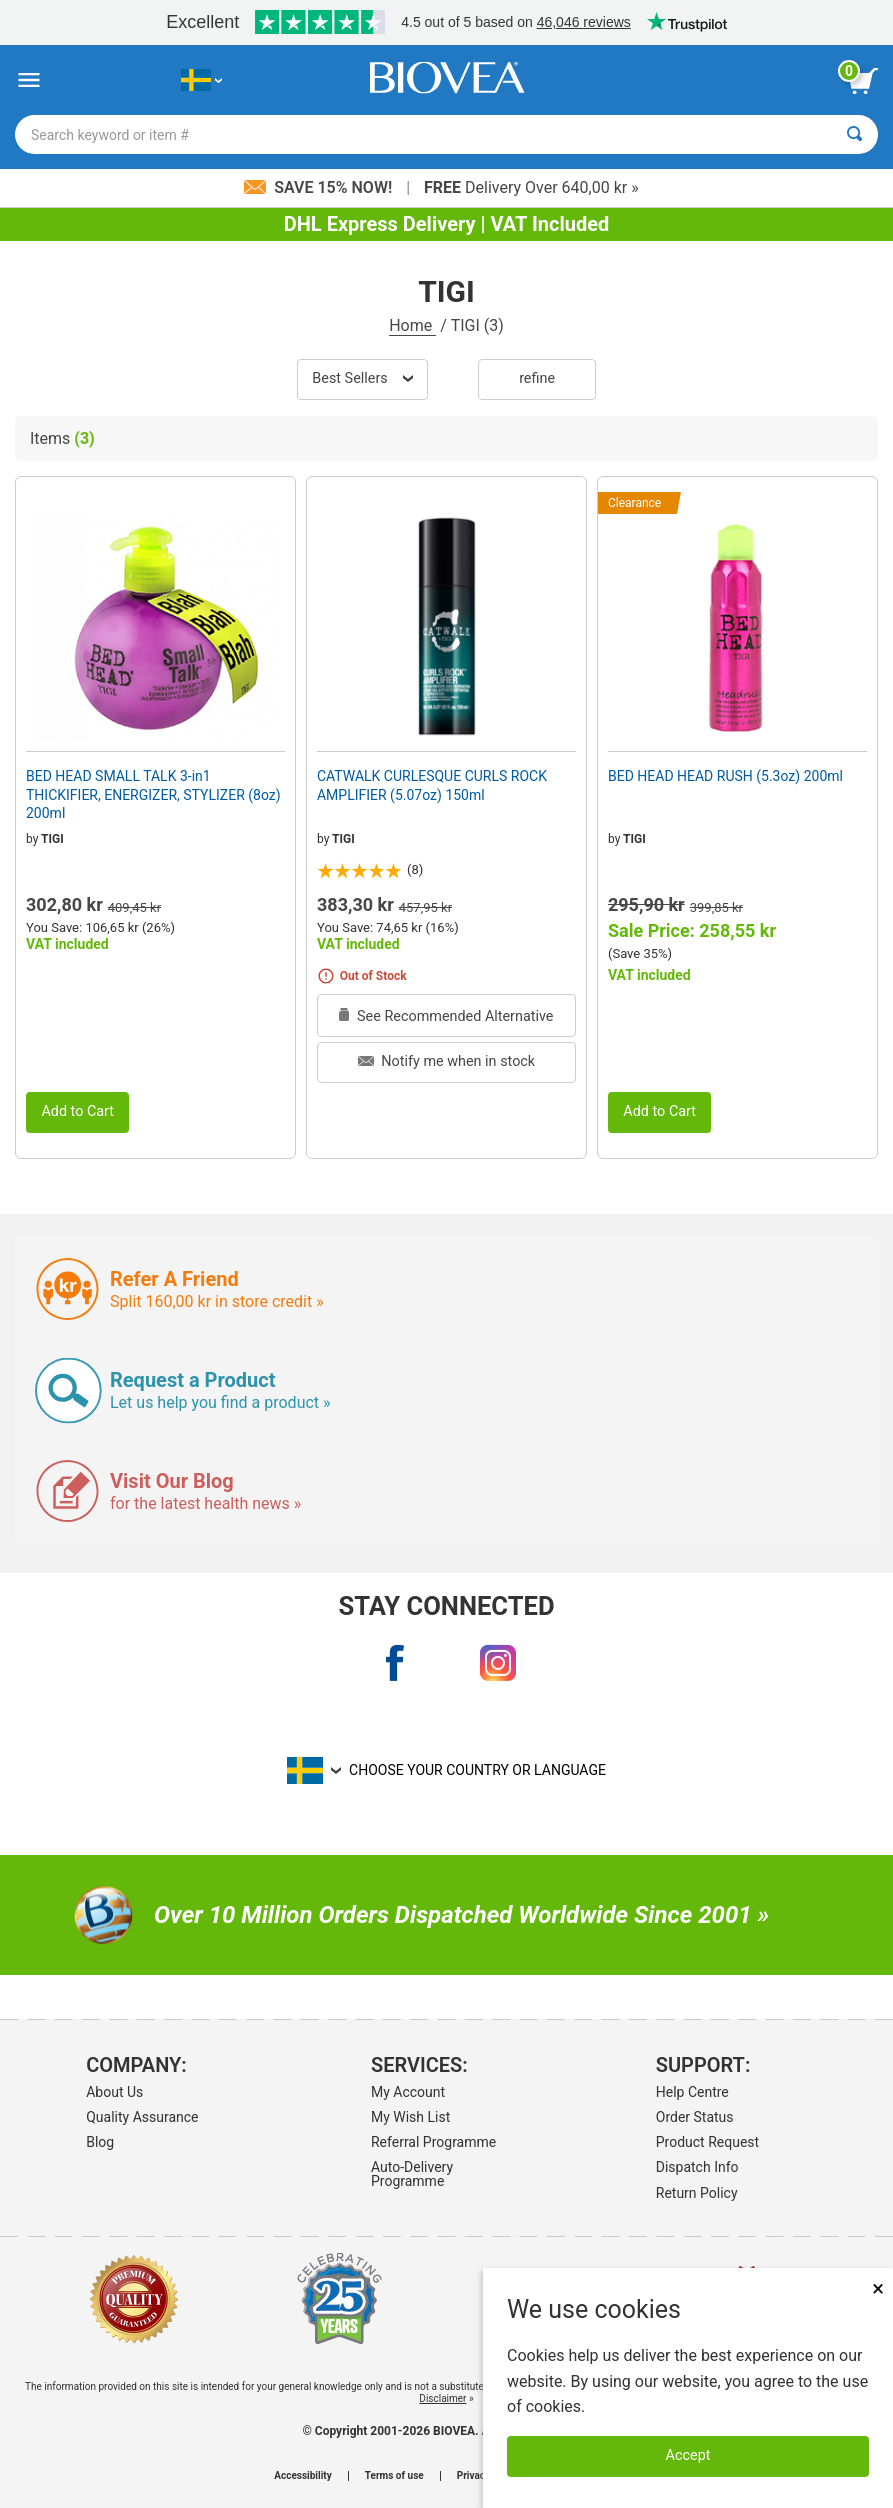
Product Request (707, 2142)
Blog (100, 2142)
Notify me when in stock (446, 1061)
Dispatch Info (697, 2167)
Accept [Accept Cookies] (688, 2455)
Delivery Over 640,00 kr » (531, 187)
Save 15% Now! (320, 187)
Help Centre (692, 2092)
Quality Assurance (142, 2117)
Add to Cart (77, 1111)
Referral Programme (433, 2142)
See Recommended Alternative (446, 1016)
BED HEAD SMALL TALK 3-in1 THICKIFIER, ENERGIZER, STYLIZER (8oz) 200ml (153, 794)
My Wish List (410, 2117)
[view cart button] (863, 81)
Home (412, 325)
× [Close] (878, 2288)
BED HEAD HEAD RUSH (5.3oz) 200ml (725, 776)
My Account (408, 2092)
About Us (114, 2092)
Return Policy (697, 2193)
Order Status (695, 2117)
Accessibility (302, 2476)
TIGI (52, 839)
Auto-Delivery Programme (412, 2174)
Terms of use (394, 2476)
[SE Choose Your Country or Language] (201, 80)
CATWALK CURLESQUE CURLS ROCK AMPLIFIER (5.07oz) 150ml (432, 785)
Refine (537, 378)
